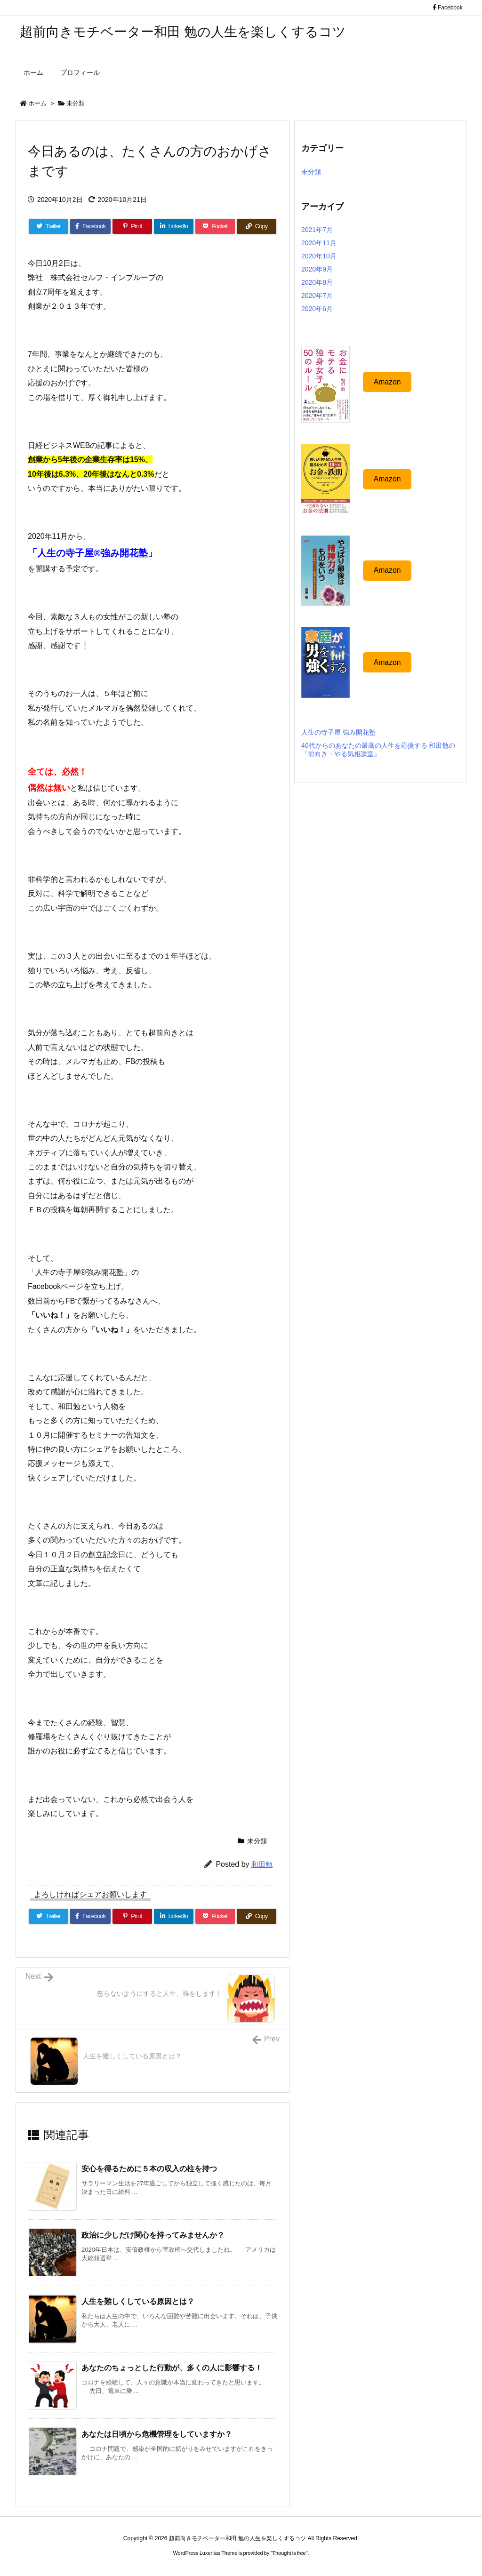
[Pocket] (215, 226)
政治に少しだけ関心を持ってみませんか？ (153, 2235)
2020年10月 (319, 256)
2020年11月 (319, 243)
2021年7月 (317, 229)
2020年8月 (317, 282)
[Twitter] (48, 226)
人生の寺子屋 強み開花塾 (338, 732)
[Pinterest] (132, 226)
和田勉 (262, 1864)
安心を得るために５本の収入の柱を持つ (149, 2169)
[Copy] (256, 226)
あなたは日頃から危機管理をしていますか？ (156, 2434)
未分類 (75, 103)
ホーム (37, 103)
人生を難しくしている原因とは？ (137, 2301)
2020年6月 (317, 308)
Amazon (387, 382)
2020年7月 (317, 295)
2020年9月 (317, 269)
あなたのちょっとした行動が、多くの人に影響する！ (171, 2368)
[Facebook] (90, 226)
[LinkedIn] (173, 226)
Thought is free (288, 2553)
